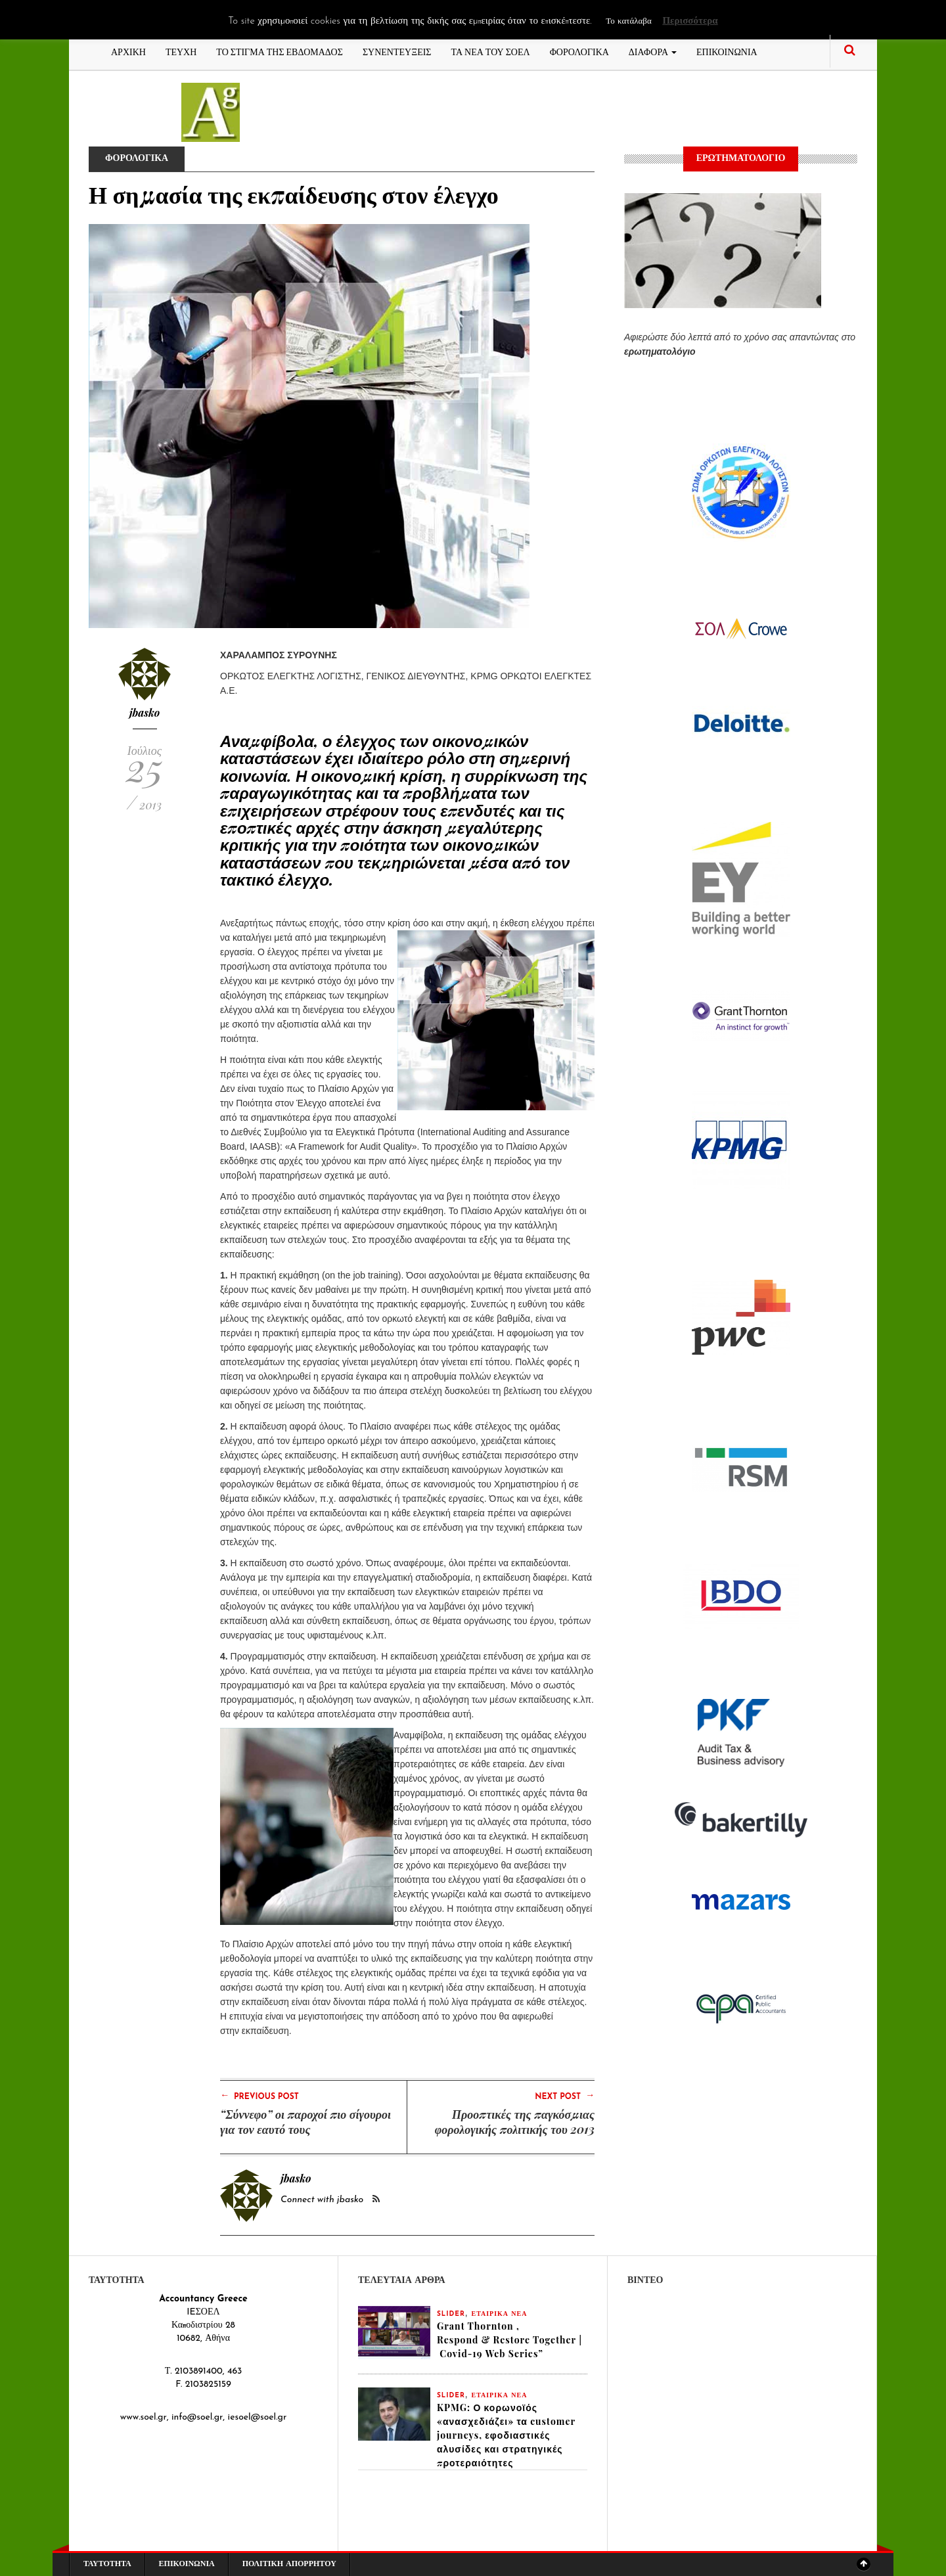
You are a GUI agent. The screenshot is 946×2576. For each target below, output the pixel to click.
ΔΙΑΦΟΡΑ (653, 51)
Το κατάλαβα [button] (628, 21)
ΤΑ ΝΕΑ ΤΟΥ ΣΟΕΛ (490, 51)
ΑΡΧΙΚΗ (128, 51)
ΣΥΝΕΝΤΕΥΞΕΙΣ (397, 51)
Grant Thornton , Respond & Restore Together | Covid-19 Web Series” (509, 2340)
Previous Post (259, 2095)
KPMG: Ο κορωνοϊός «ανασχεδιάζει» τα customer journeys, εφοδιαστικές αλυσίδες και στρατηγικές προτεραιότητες (506, 2435)
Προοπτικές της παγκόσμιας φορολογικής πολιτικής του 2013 (515, 2121)
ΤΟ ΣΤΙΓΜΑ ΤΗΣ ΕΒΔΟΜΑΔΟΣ (279, 51)
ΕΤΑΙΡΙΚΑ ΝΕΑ (500, 2314)
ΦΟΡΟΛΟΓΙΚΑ (579, 51)
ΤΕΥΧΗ (181, 51)
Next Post (565, 2095)
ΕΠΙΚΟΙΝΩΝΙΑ (726, 51)
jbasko (144, 712)
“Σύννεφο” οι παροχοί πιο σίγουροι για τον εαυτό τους (305, 2121)
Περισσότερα (689, 21)
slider (451, 2314)
